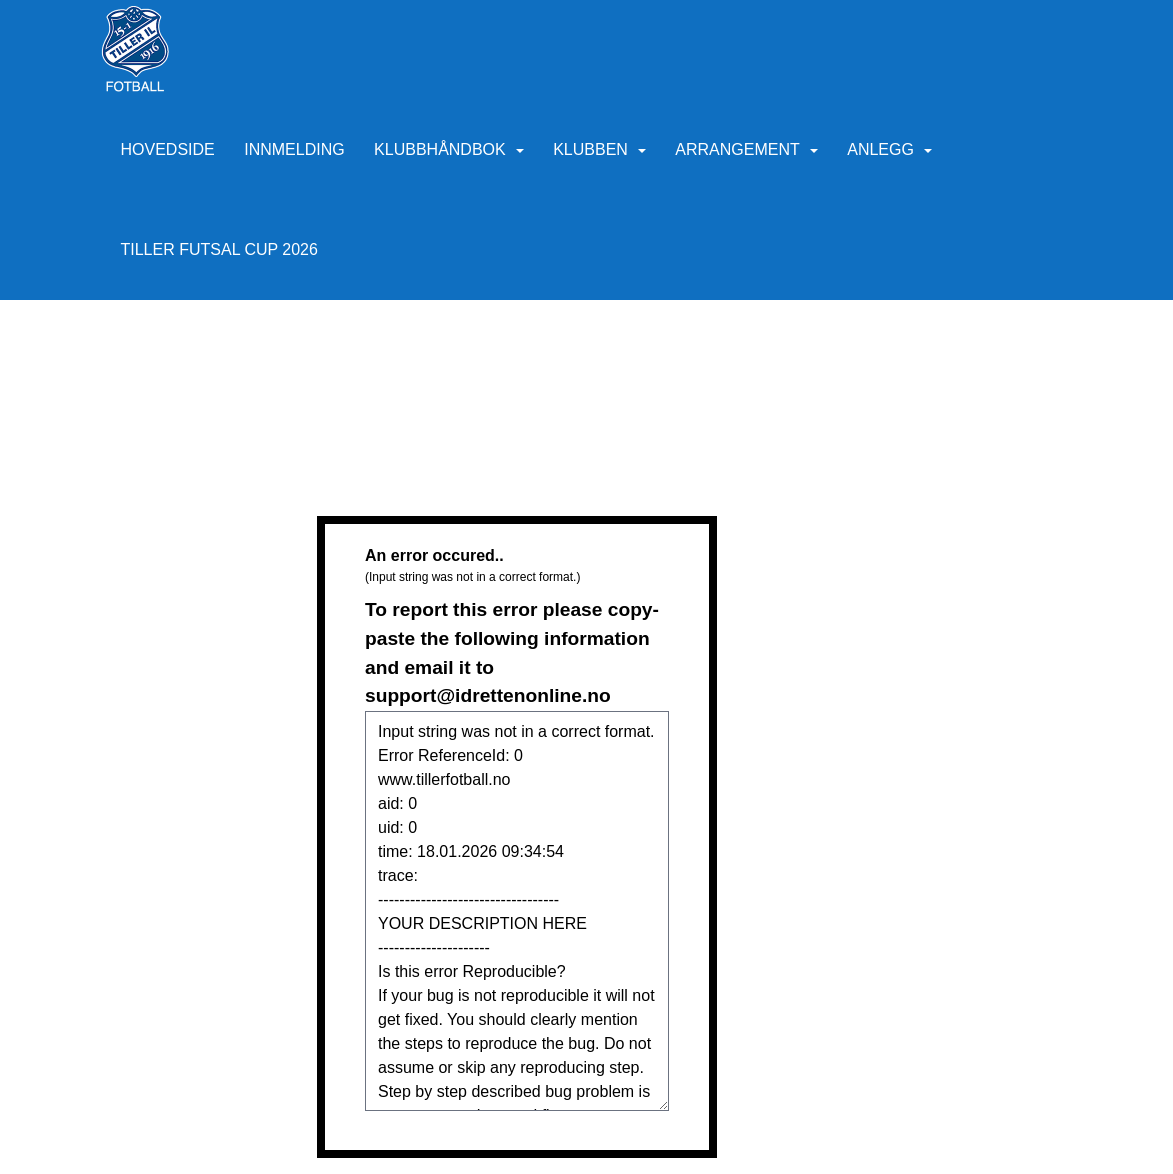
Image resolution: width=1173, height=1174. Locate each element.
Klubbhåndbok (449, 149)
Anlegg (889, 149)
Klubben (599, 149)
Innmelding (294, 149)
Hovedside (168, 149)
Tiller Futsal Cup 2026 (219, 249)
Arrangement (746, 149)
